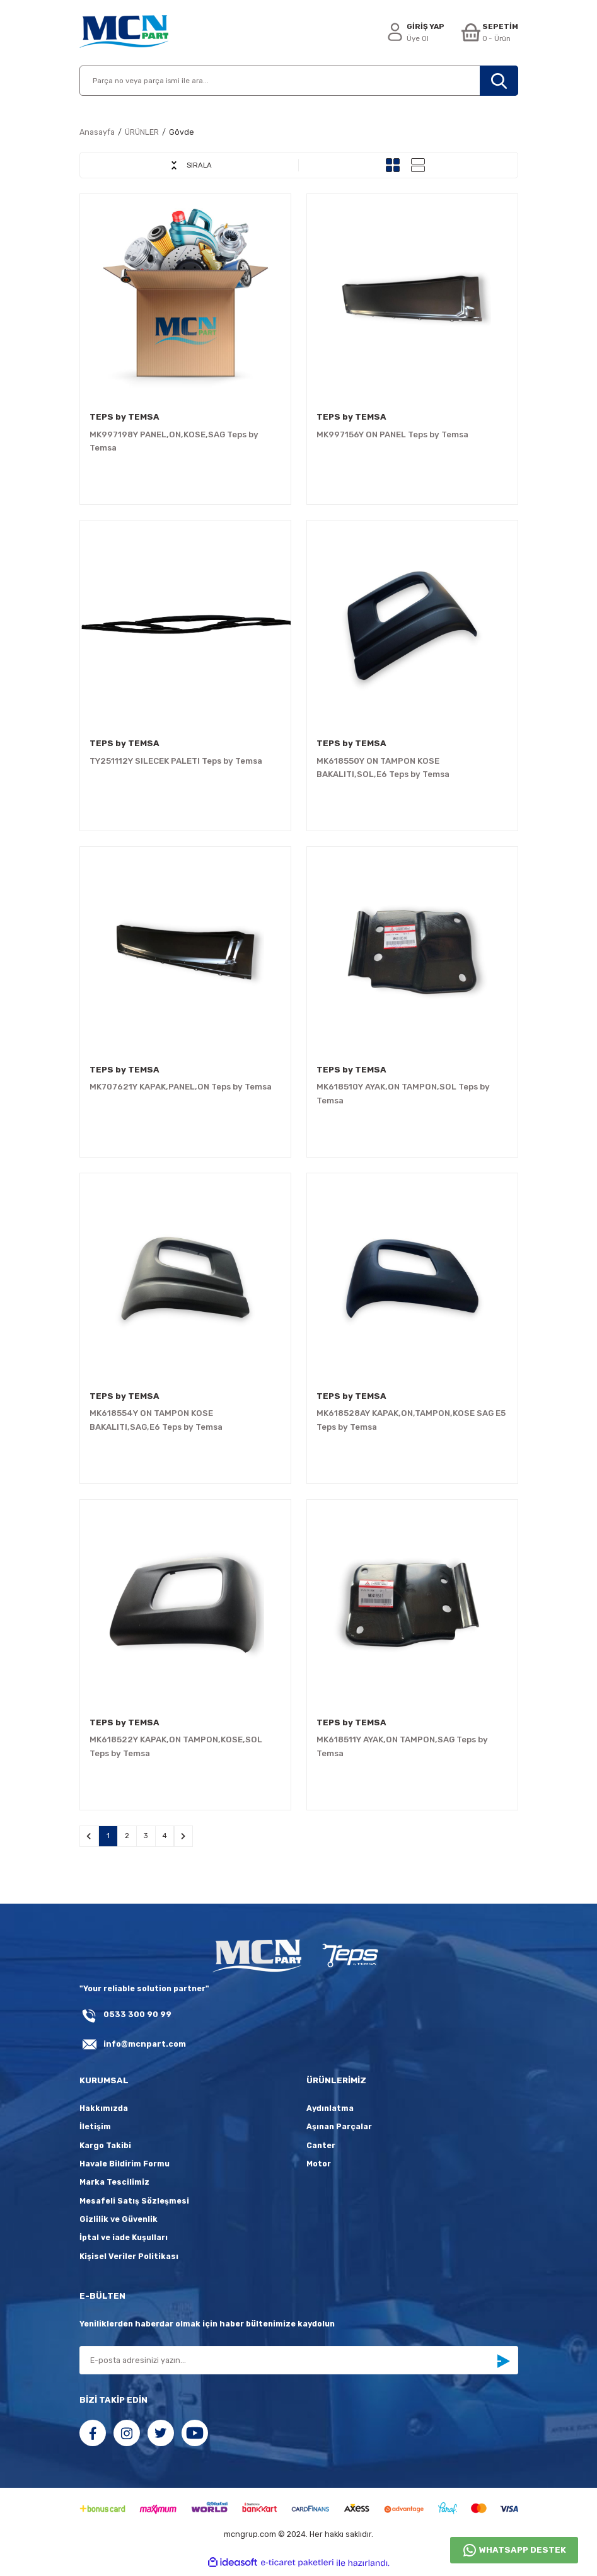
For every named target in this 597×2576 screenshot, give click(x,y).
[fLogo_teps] (350, 1961)
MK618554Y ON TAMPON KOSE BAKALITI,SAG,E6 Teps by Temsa (156, 1419)
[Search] (298, 81)
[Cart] (489, 33)
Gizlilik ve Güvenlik (118, 2223)
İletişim (95, 2131)
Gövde (181, 132)
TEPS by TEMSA (124, 417)
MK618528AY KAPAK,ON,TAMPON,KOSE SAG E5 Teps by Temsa (411, 1419)
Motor (318, 2167)
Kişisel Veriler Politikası (128, 2260)
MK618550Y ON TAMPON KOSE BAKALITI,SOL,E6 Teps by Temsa (382, 767)
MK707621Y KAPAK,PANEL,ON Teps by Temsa (181, 1086)
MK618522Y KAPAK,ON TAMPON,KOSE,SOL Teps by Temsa (176, 1746)
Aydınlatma (330, 2112)
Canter (320, 2149)
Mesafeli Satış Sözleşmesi (134, 2204)
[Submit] (503, 2364)
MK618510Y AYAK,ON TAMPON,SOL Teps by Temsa (403, 1093)
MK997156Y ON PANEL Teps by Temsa (392, 434)
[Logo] (123, 32)
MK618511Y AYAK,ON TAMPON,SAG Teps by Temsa (402, 1746)
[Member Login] (413, 33)
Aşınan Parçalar (339, 2131)
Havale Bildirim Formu (124, 2167)
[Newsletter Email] (298, 2364)
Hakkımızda (103, 2112)
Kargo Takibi (105, 2149)
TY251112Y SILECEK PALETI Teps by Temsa (176, 761)
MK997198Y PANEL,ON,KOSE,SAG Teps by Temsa (174, 441)
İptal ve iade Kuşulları (123, 2241)
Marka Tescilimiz (114, 2186)
